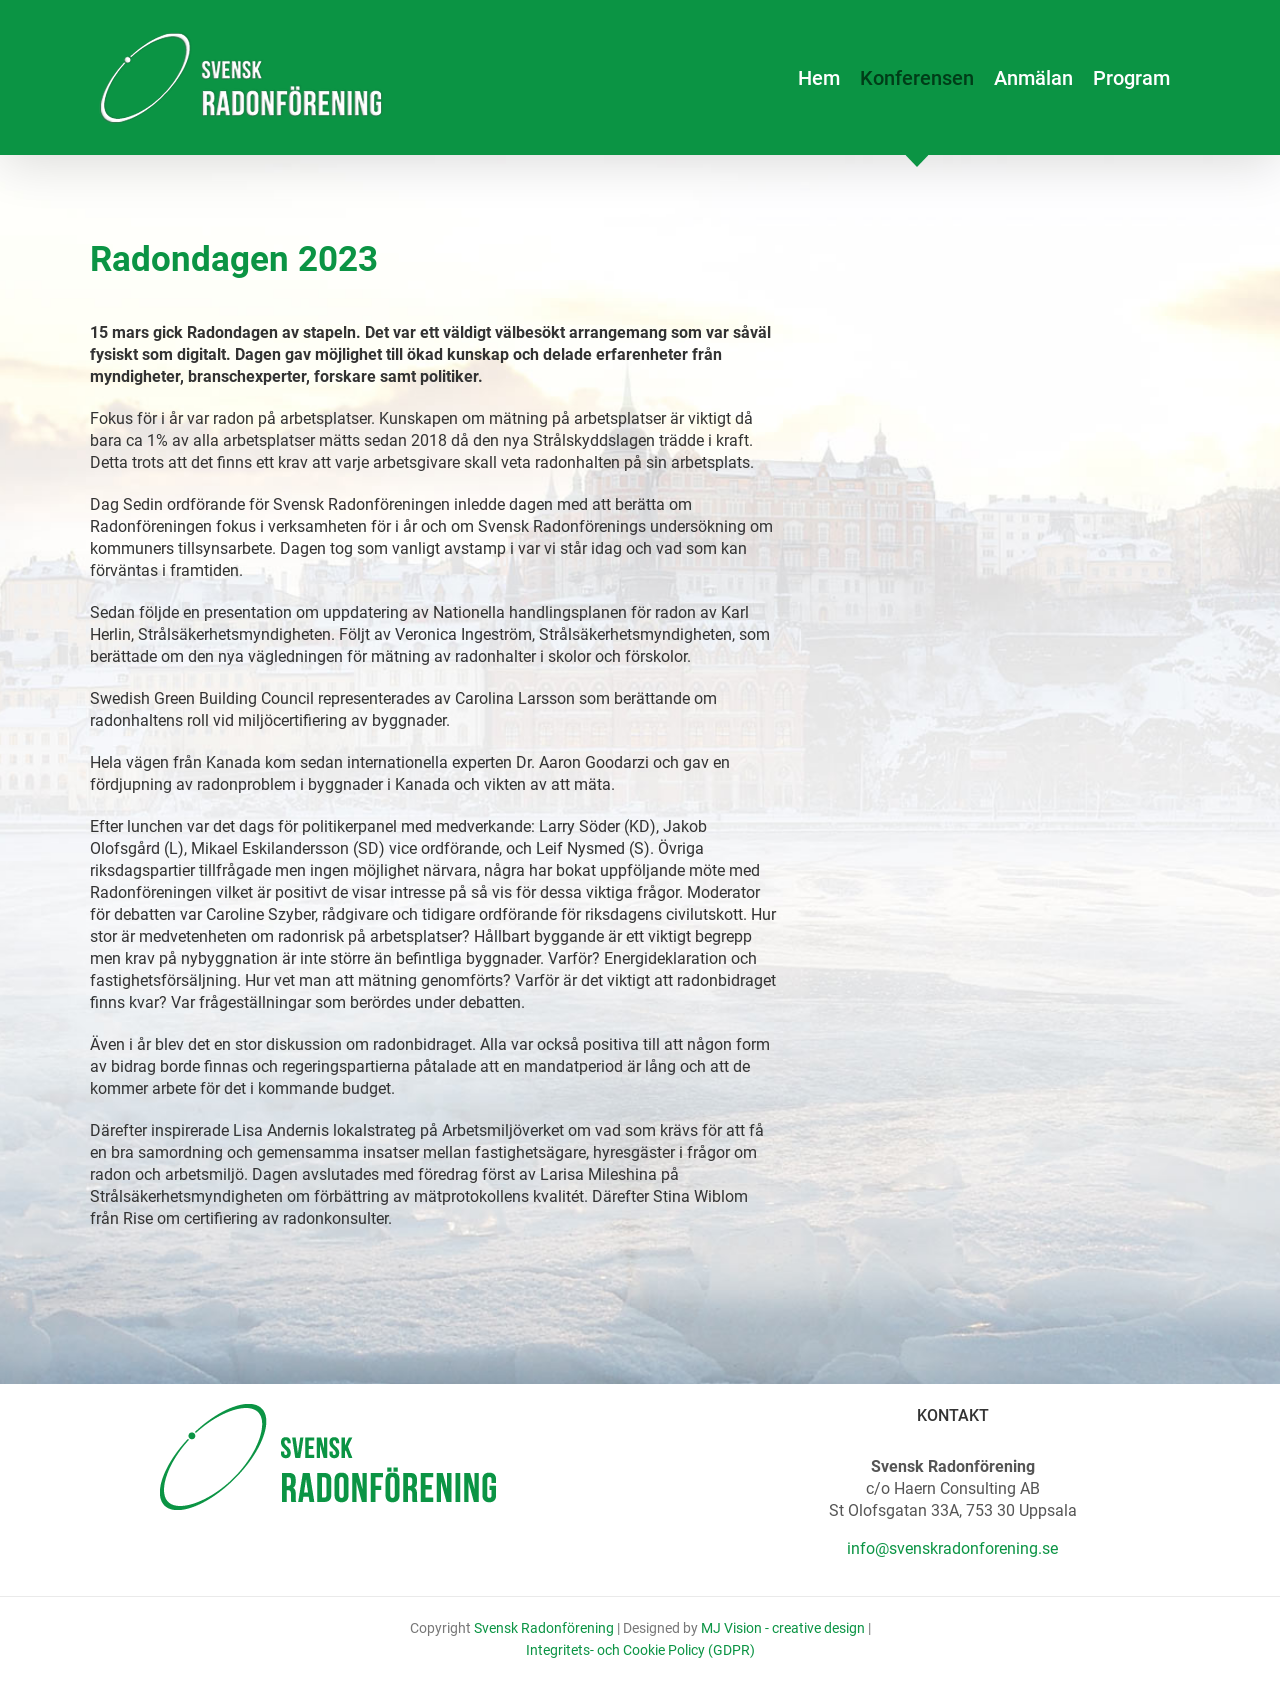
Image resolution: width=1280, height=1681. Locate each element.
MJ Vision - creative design (783, 1628)
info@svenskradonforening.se (952, 1548)
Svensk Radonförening (544, 1628)
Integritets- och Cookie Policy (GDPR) (640, 1650)
